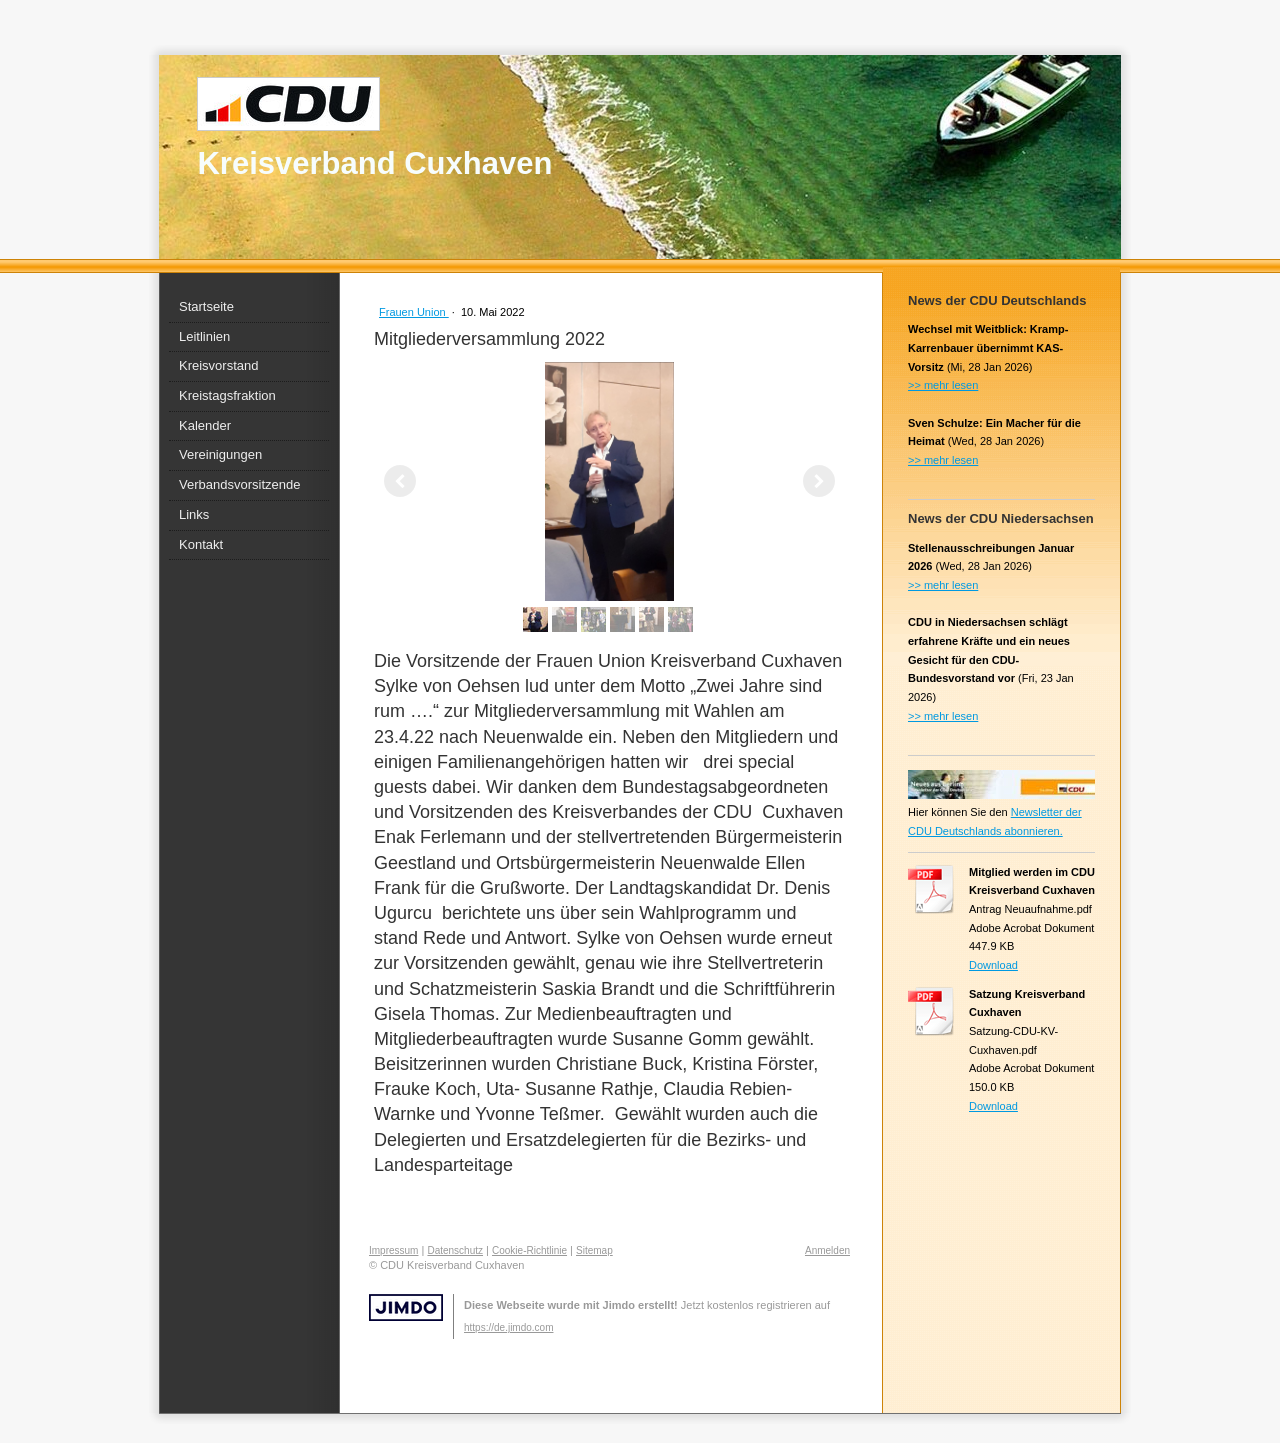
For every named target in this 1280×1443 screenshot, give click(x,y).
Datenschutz (455, 1250)
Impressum (393, 1250)
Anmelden (827, 1250)
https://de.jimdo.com (508, 1327)
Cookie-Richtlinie (529, 1250)
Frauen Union (414, 312)
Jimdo (406, 1307)
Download (993, 965)
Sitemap (594, 1250)
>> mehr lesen (943, 385)
